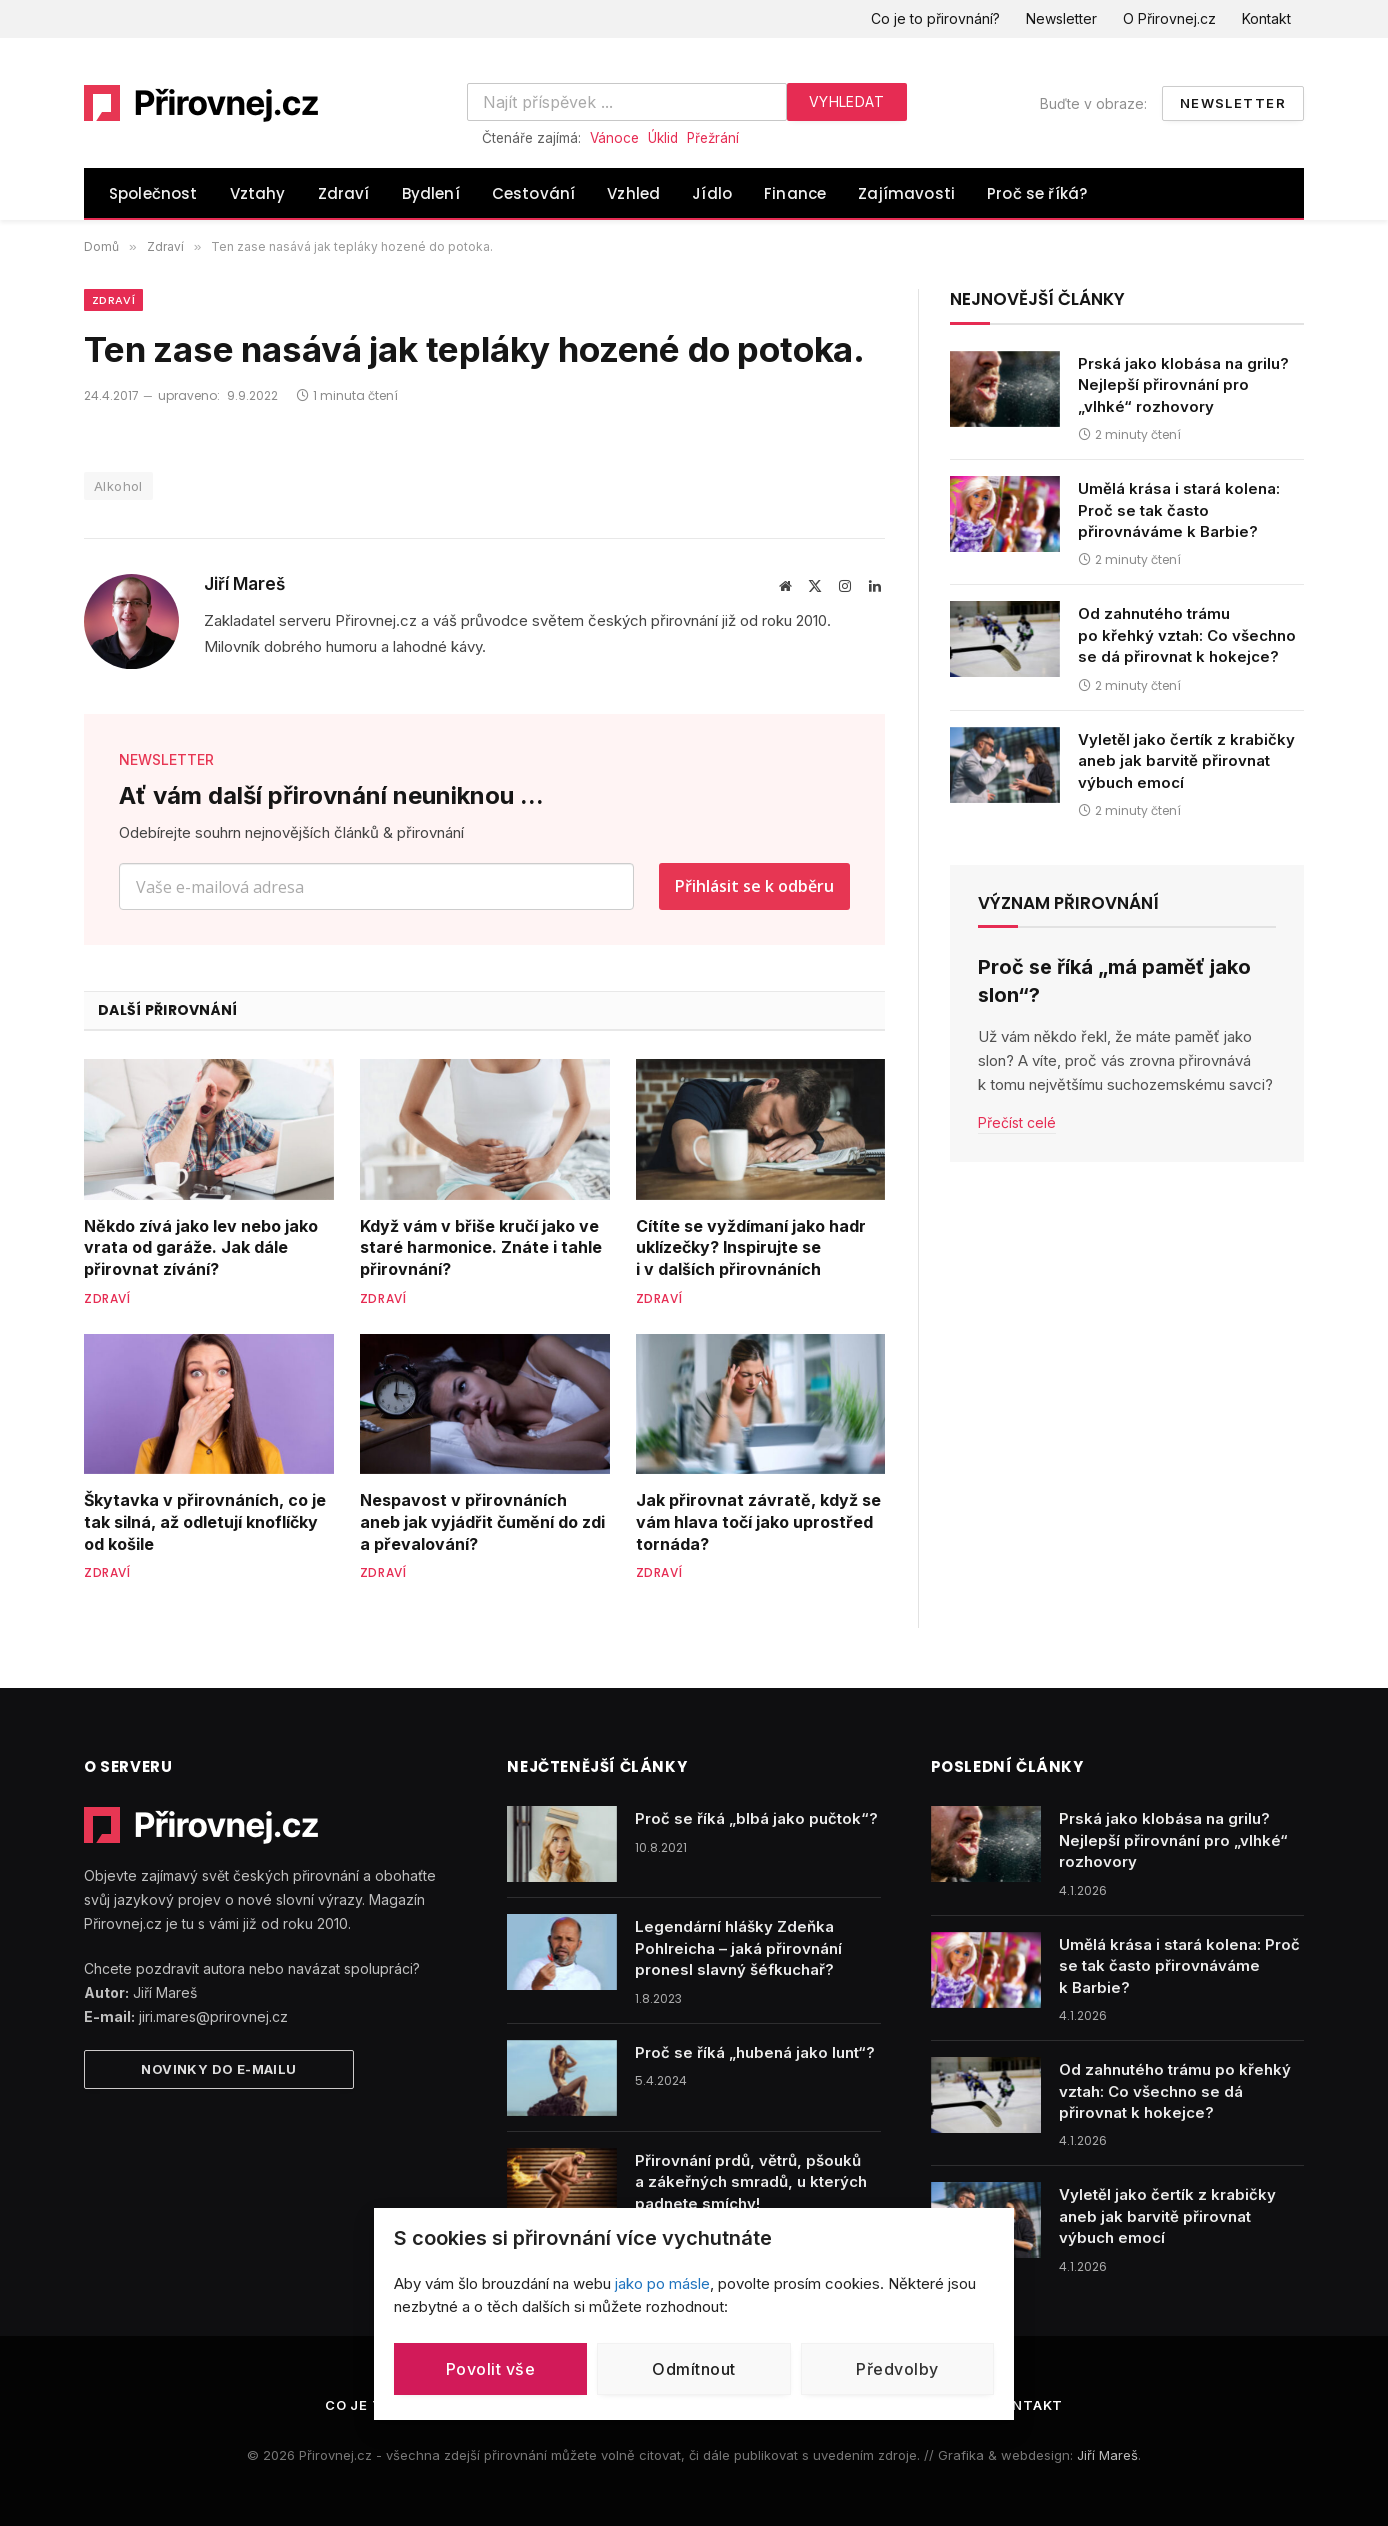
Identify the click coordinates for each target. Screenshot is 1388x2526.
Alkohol (118, 486)
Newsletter (1061, 18)
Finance (795, 193)
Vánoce (614, 138)
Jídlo (712, 193)
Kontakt (1266, 18)
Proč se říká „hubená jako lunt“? (755, 2052)
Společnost (153, 193)
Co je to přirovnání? (935, 18)
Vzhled (633, 193)
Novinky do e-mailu (218, 2069)
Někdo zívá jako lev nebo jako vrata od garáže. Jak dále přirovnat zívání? (201, 1248)
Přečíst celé (1017, 1122)
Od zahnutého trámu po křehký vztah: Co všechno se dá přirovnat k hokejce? (1187, 635)
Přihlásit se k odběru (754, 886)
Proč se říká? (1037, 193)
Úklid (663, 138)
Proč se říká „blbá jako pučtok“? (756, 1818)
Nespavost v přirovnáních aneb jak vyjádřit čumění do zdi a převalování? (482, 1522)
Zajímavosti (906, 193)
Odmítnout (693, 2369)
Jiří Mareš (244, 584)
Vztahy (258, 193)
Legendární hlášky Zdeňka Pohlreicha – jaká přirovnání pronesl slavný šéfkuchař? (738, 1948)
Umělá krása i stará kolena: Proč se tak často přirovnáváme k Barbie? (1179, 510)
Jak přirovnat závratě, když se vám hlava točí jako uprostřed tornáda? (758, 1522)
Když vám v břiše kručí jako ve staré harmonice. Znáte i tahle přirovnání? (481, 1248)
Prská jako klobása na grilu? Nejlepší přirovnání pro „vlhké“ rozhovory (1183, 385)
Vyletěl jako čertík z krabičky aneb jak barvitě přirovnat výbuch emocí (1186, 761)
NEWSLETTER (166, 759)
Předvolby (897, 2369)
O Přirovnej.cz (1169, 18)
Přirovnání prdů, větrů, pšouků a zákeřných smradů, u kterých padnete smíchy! (751, 2182)
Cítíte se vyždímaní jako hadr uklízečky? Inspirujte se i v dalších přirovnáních (751, 1248)
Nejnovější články (1037, 299)
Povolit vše (490, 2369)
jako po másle (662, 2283)
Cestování (534, 193)
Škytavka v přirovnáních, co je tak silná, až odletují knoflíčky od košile (205, 1522)
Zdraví (344, 193)
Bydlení (431, 193)
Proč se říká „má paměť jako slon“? (1114, 980)
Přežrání (713, 138)
